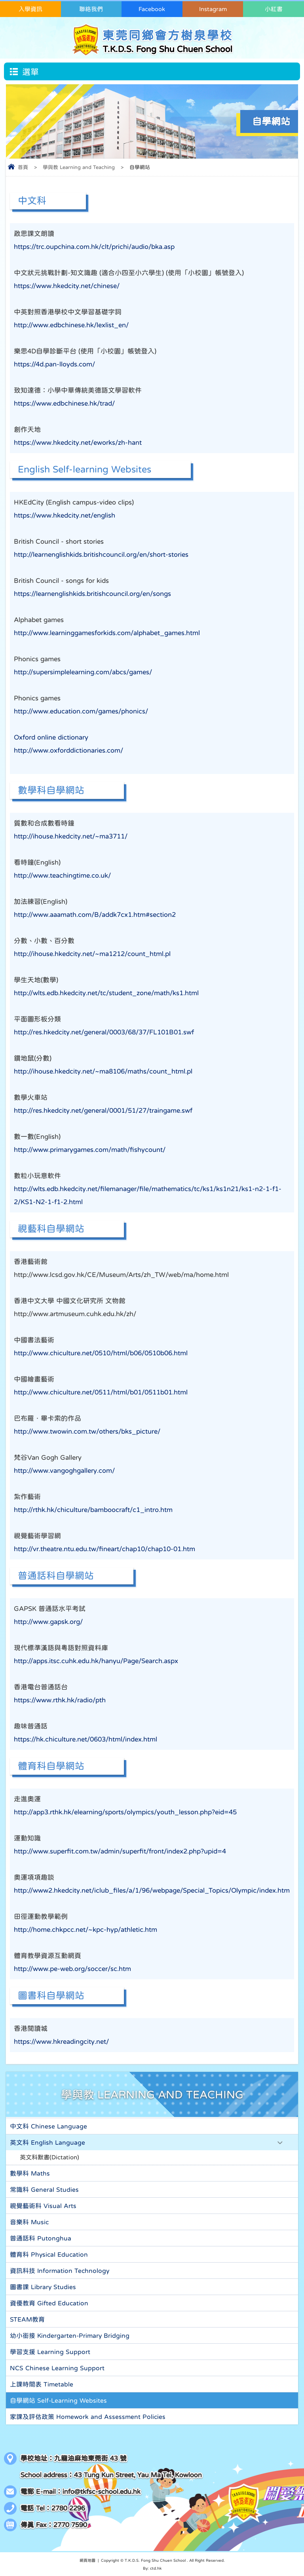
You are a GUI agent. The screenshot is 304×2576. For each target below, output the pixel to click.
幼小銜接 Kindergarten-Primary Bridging (69, 2335)
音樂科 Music (29, 2222)
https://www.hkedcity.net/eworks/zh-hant (78, 442)
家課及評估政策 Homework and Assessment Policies (87, 2416)
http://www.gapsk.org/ (48, 1621)
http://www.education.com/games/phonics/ (81, 711)
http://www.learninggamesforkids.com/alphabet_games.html (107, 633)
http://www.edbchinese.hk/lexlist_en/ (71, 325)
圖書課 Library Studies (43, 2287)
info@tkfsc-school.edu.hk (102, 2491)
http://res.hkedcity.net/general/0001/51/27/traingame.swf (103, 1110)
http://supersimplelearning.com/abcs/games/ (83, 672)
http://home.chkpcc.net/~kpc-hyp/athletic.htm (85, 1929)
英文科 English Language (47, 2142)
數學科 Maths (30, 2173)
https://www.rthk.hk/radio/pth (60, 1700)
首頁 (23, 167)
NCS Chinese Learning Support (57, 2368)
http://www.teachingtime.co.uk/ (62, 875)
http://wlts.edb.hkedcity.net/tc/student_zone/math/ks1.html (106, 993)
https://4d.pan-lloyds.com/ (54, 364)
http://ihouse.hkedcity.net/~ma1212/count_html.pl (92, 953)
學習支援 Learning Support (50, 2351)
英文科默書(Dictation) (49, 2157)
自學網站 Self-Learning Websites (58, 2400)
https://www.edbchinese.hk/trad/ (64, 403)
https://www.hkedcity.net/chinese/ (67, 286)
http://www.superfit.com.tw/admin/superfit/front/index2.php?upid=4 (120, 1851)
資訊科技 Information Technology (59, 2270)
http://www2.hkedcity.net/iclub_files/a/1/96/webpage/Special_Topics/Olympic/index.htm (152, 1890)
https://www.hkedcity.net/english (64, 515)
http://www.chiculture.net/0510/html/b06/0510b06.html (101, 1353)
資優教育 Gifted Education (49, 2303)
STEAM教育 (27, 2319)
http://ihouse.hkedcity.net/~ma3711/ (70, 836)
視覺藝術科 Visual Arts (43, 2205)
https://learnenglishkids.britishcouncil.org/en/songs (92, 593)
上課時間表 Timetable (41, 2384)
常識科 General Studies (44, 2189)
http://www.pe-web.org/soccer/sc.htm (72, 1968)
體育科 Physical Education (49, 2254)
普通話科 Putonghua (40, 2238)
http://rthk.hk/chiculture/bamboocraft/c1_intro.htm (93, 1509)
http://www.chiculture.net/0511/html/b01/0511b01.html (101, 1392)
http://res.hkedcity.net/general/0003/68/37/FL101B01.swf (104, 1032)
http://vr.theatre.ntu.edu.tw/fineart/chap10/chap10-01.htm (104, 1549)
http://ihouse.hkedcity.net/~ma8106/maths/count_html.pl (103, 1071)
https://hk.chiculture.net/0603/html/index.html (85, 1739)
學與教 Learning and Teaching (79, 167)
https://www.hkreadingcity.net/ (61, 2041)
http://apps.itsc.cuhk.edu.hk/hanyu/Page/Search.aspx (96, 1661)
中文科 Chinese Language (48, 2126)
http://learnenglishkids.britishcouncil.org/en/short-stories (101, 554)
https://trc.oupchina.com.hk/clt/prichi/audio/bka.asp (94, 246)
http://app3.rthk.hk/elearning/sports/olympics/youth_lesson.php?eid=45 (125, 1812)
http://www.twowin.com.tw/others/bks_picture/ (87, 1431)
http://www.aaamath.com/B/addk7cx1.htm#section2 (95, 914)
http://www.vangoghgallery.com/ (64, 1470)
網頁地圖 (87, 2560)
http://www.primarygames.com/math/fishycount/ (89, 1149)
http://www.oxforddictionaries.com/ (68, 750)
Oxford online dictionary (51, 737)
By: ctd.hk (152, 2568)
